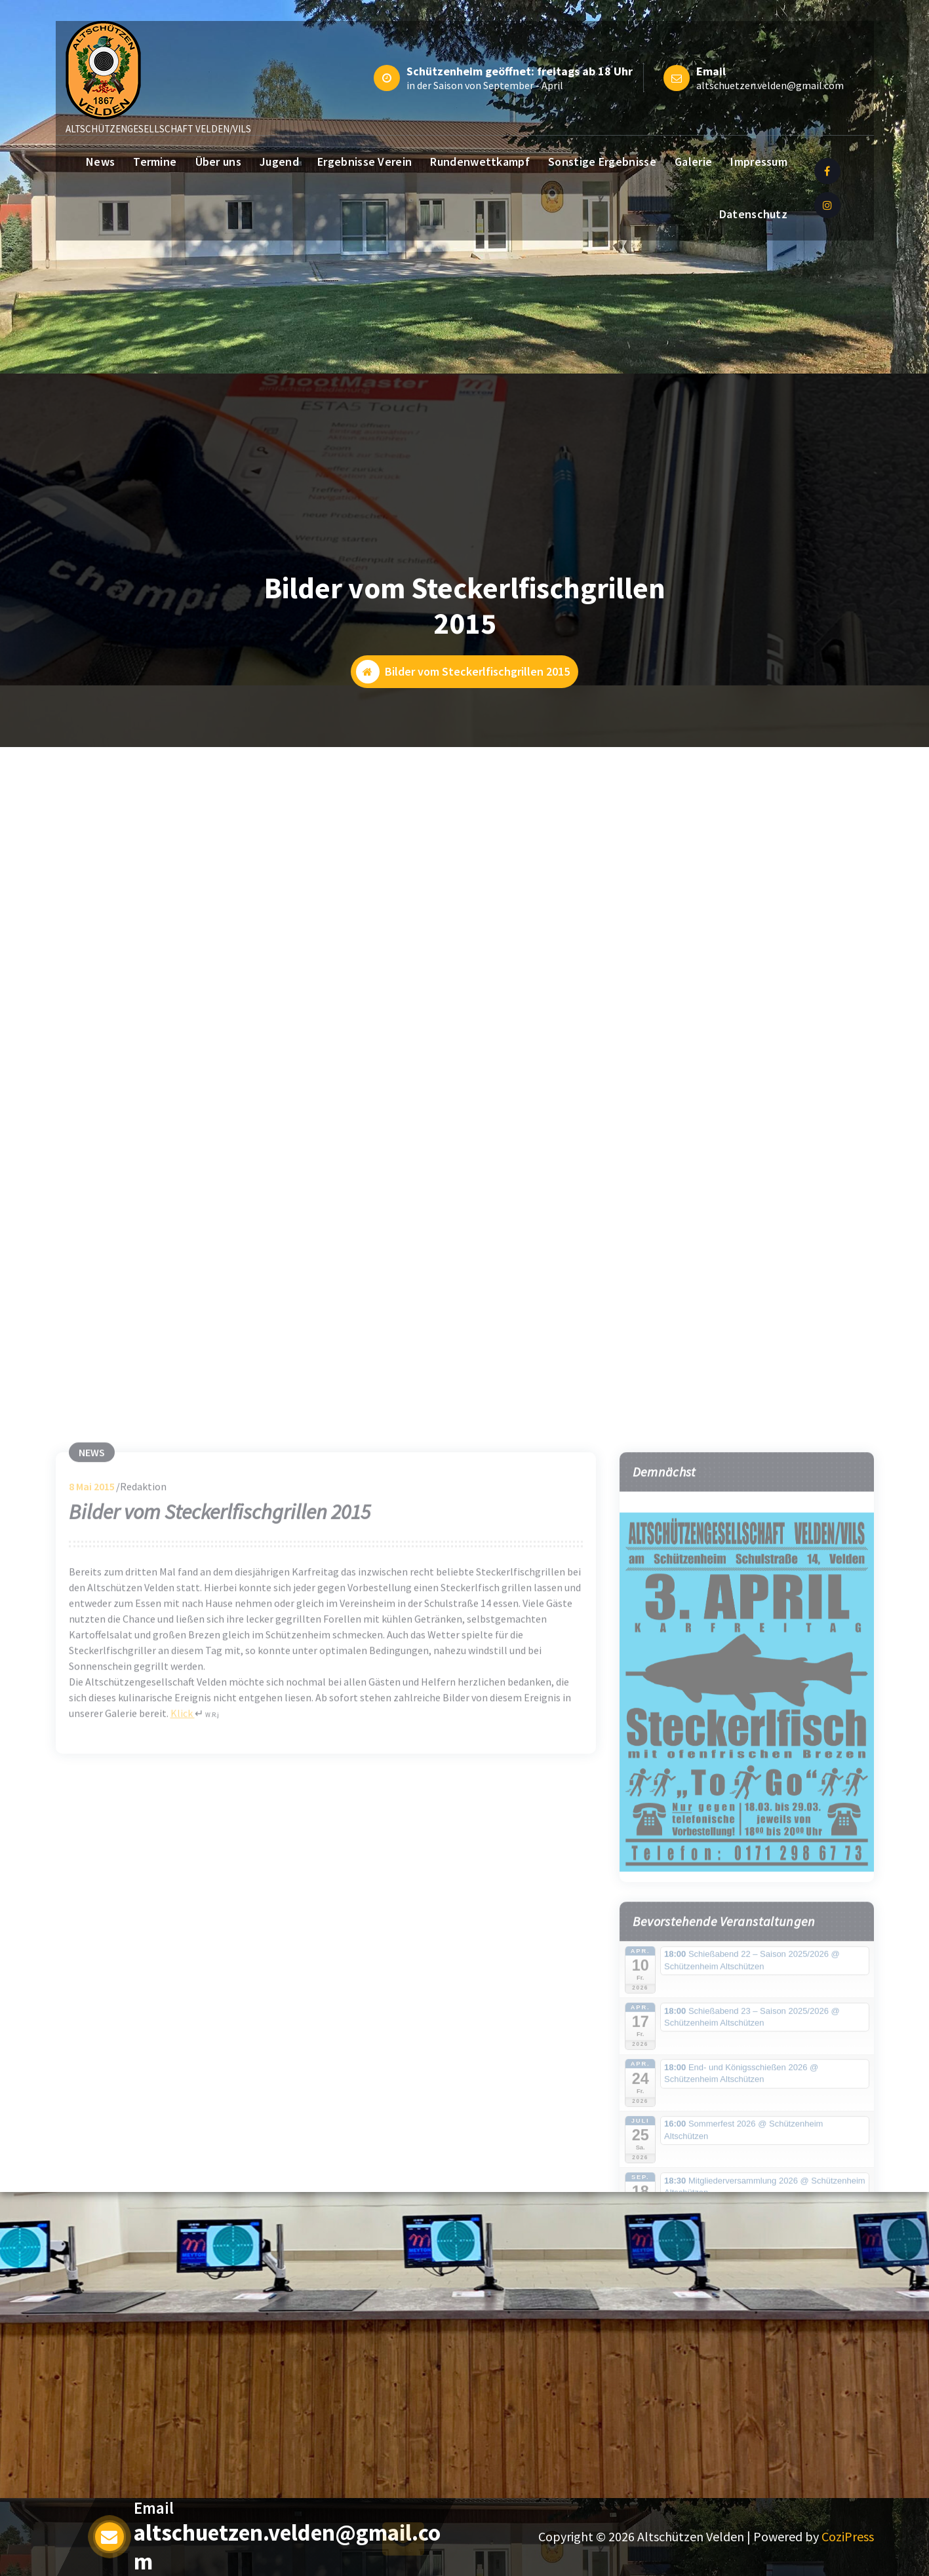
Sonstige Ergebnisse (602, 161)
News (100, 161)
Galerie (693, 161)
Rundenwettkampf (480, 161)
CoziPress (847, 2536)
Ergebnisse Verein (364, 161)
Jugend (279, 161)
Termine (154, 161)
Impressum (758, 161)
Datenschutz (753, 213)
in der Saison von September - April (484, 85)
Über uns (218, 161)
